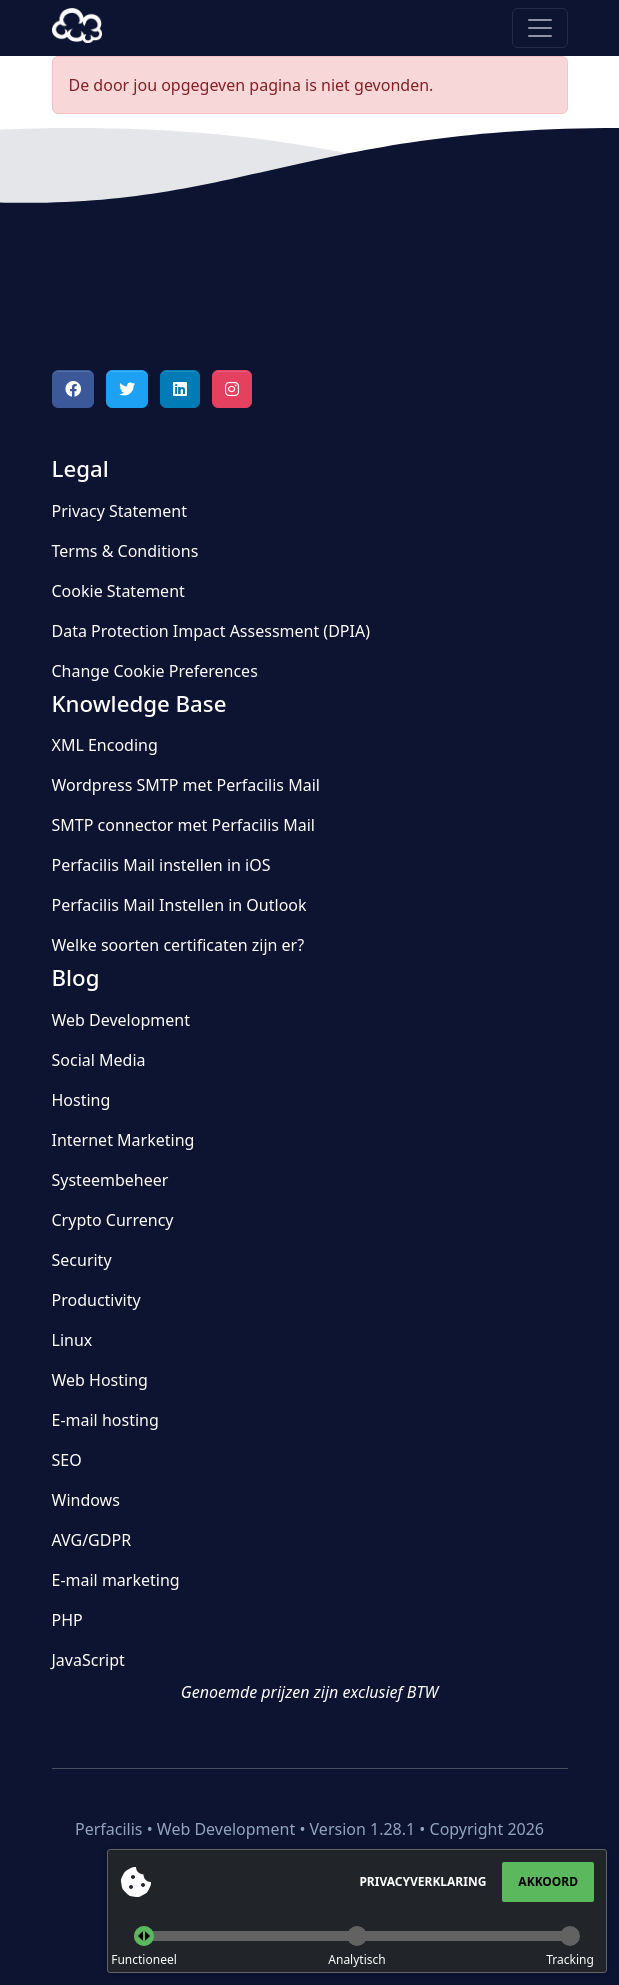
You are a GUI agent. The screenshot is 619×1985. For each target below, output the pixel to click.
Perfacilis (77, 28)
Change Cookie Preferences (155, 671)
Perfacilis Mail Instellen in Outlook (179, 905)
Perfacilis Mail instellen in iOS (161, 865)
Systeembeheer (110, 1180)
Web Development (121, 1020)
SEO (67, 1460)
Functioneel (144, 1959)
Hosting (81, 1100)
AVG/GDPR (92, 1540)
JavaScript (88, 1660)
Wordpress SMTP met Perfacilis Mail (186, 785)
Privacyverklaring (422, 1881)
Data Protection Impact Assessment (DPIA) (211, 631)
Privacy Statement (120, 511)
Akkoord (548, 1881)
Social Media (99, 1060)
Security (82, 1260)
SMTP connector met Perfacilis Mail (183, 825)
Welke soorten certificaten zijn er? (178, 945)
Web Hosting (100, 1380)
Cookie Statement (118, 591)
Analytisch (356, 1959)
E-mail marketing (116, 1580)
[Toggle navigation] (540, 28)
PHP (67, 1620)
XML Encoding (105, 745)
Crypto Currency (113, 1220)
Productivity (96, 1300)
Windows (86, 1500)
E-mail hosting (105, 1420)
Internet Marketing (123, 1140)
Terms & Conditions (125, 551)
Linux (72, 1340)
